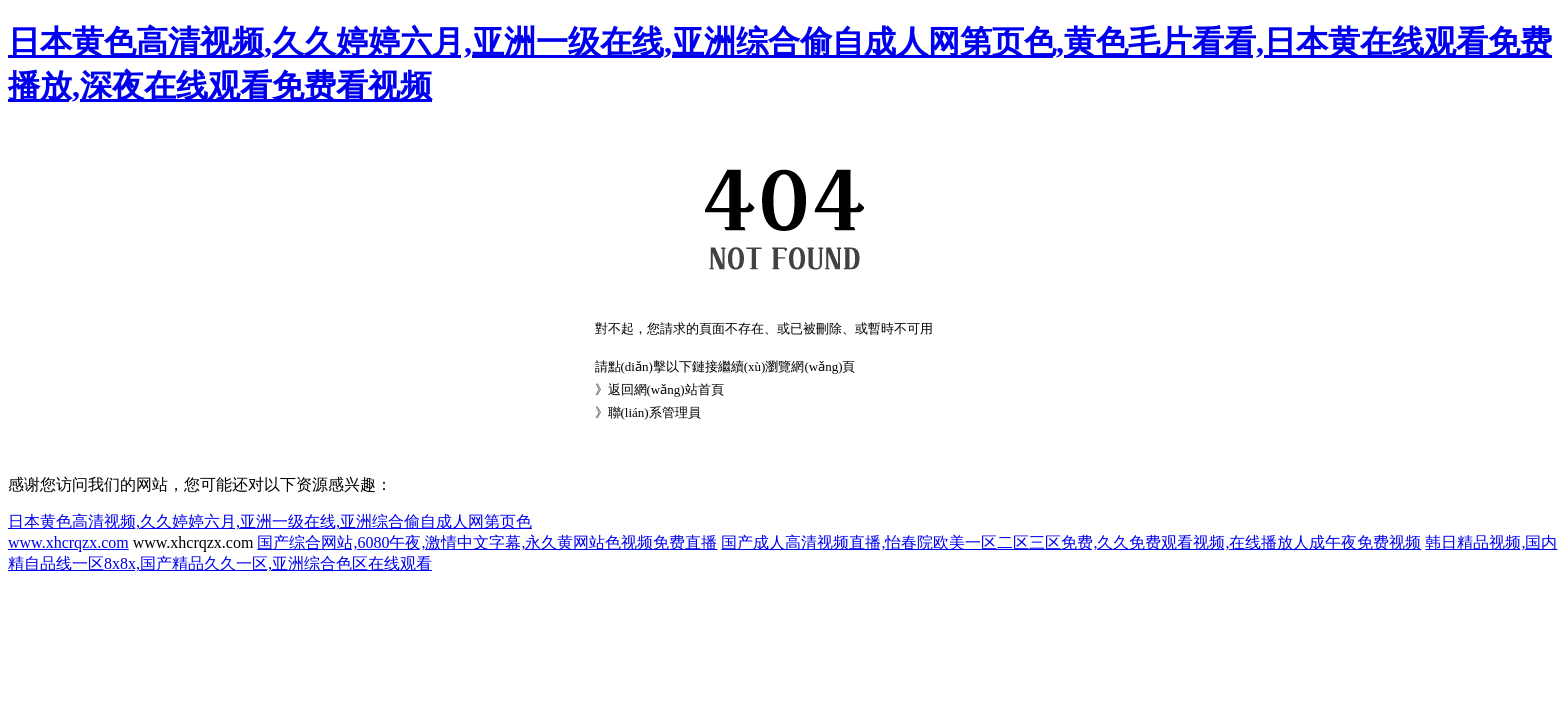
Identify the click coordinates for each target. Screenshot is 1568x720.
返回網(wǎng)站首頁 (666, 389)
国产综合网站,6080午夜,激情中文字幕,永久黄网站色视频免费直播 (487, 542)
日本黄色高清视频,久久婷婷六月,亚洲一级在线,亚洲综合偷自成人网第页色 (270, 521)
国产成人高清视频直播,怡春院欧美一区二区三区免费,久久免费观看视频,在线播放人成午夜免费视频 (1071, 542)
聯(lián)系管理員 (654, 412)
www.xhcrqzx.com (68, 542)
